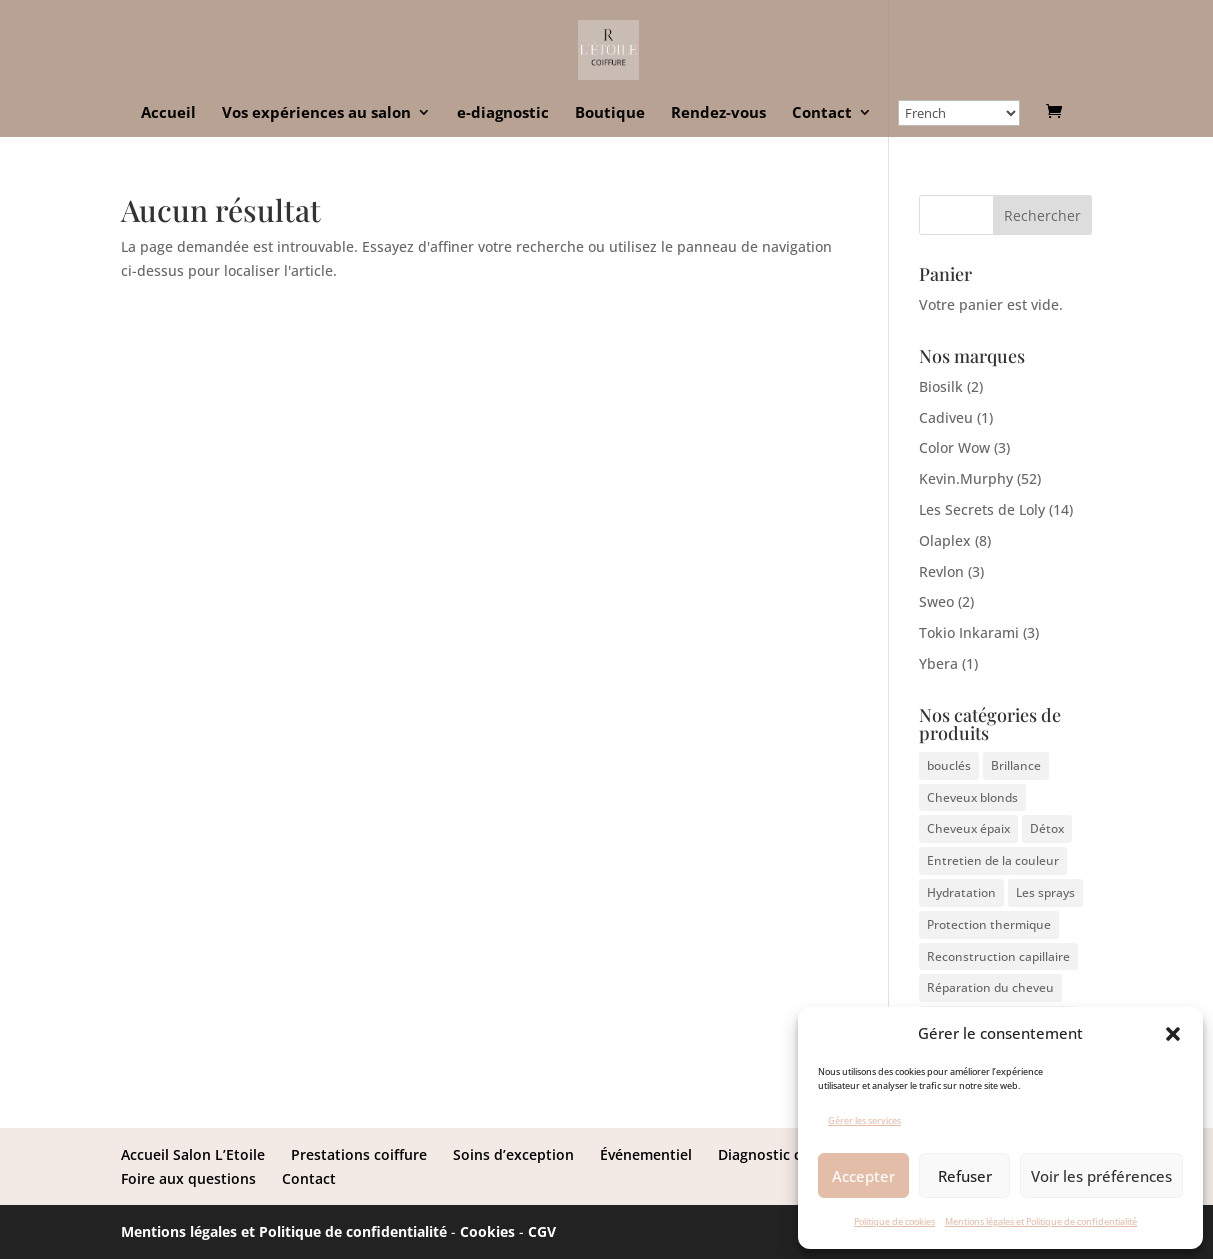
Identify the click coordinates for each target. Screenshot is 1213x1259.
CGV (542, 1231)
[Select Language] (959, 113)
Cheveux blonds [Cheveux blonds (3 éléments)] (972, 797)
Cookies (487, 1231)
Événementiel (646, 1154)
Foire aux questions (188, 1178)
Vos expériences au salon (316, 113)
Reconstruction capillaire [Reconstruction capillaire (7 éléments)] (998, 956)
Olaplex (945, 540)
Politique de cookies (894, 1221)
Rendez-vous (718, 113)
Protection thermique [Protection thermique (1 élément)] (989, 924)
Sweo (936, 601)
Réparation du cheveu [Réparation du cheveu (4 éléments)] (990, 987)
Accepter (863, 1176)
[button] (1173, 1034)
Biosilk (941, 386)
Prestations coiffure (359, 1154)
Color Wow (954, 447)
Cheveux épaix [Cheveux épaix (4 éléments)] (968, 828)
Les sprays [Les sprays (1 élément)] (1045, 892)
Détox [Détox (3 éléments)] (1047, 828)
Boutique (610, 113)
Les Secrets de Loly (982, 509)
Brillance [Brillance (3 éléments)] (1016, 765)
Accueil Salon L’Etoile (193, 1154)
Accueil (168, 113)
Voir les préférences (1101, 1176)
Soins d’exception (513, 1154)
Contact (822, 113)
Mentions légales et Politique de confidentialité (1041, 1221)
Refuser (965, 1176)
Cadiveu (946, 417)
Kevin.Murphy (966, 478)
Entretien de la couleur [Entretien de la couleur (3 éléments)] (993, 860)
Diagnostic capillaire (787, 1154)
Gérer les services (864, 1120)
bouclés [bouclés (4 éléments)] (949, 765)
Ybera (938, 663)
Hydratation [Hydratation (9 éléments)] (961, 892)
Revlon (941, 571)
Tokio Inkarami (969, 632)
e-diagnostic (503, 113)
